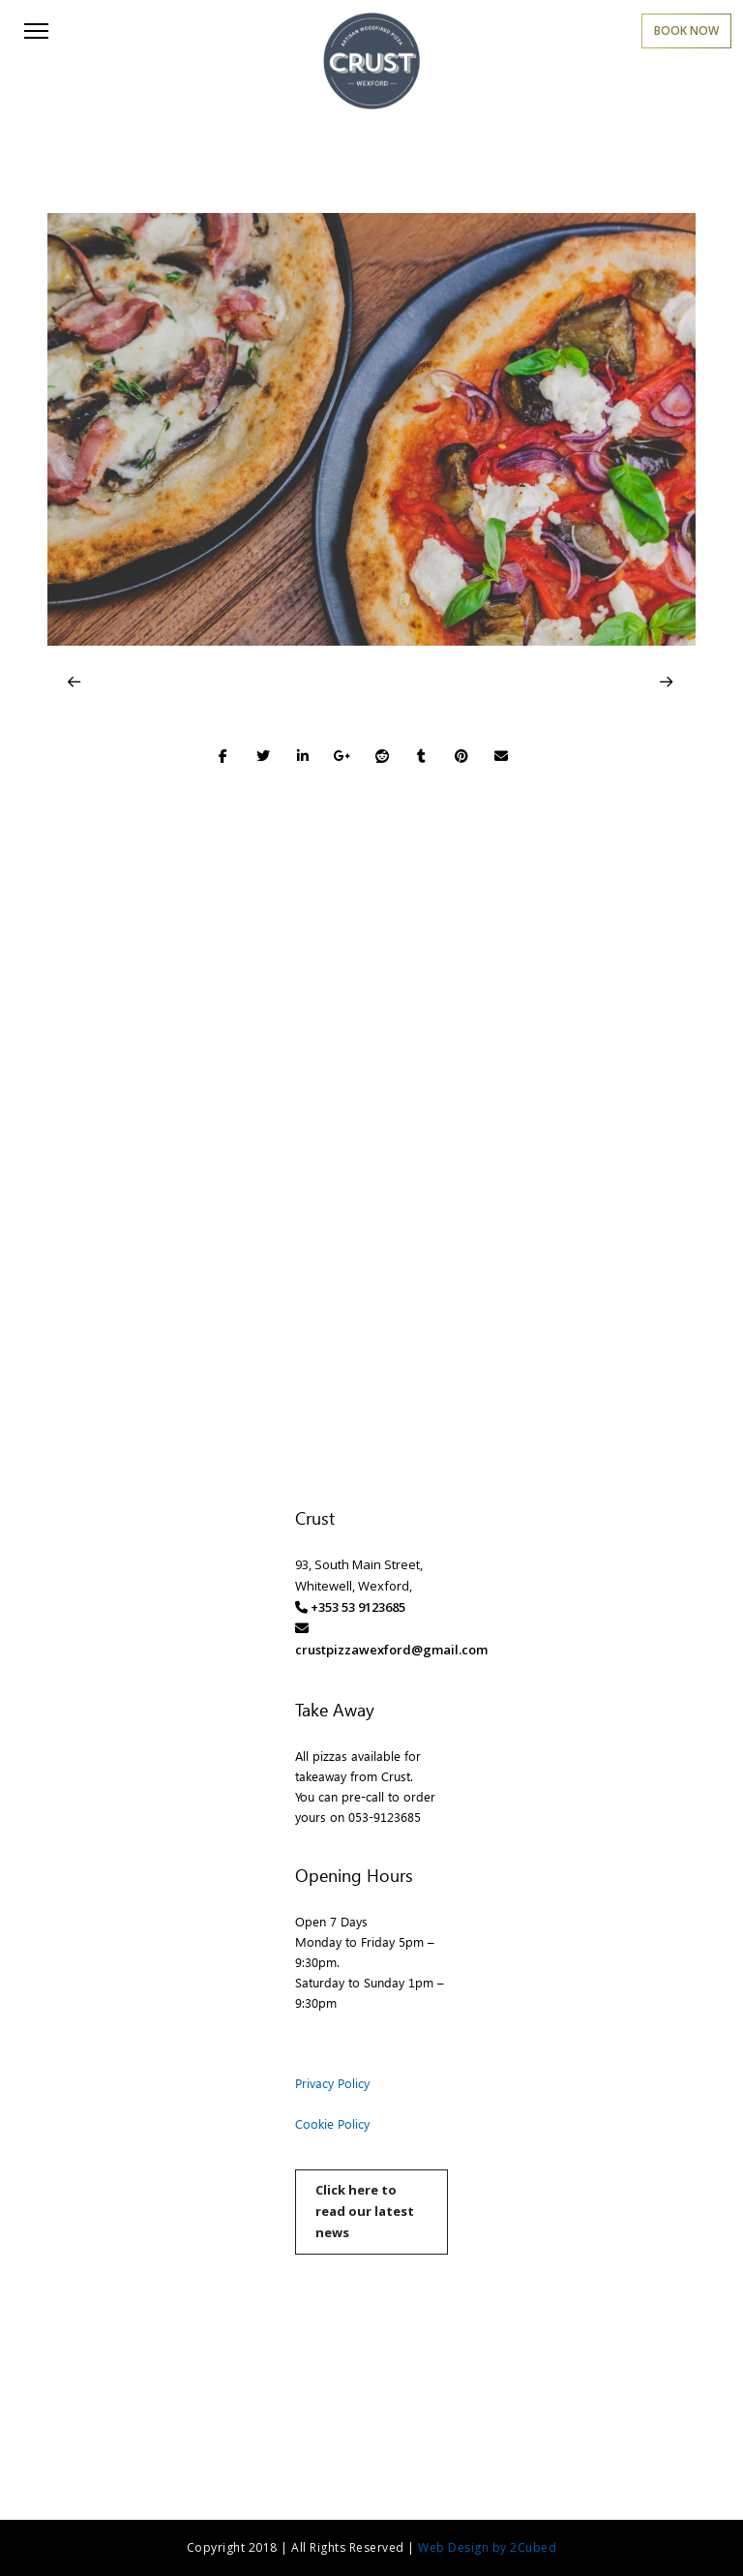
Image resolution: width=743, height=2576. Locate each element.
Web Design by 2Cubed (487, 2547)
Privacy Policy (332, 2083)
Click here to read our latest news (364, 2211)
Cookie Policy (332, 2123)
